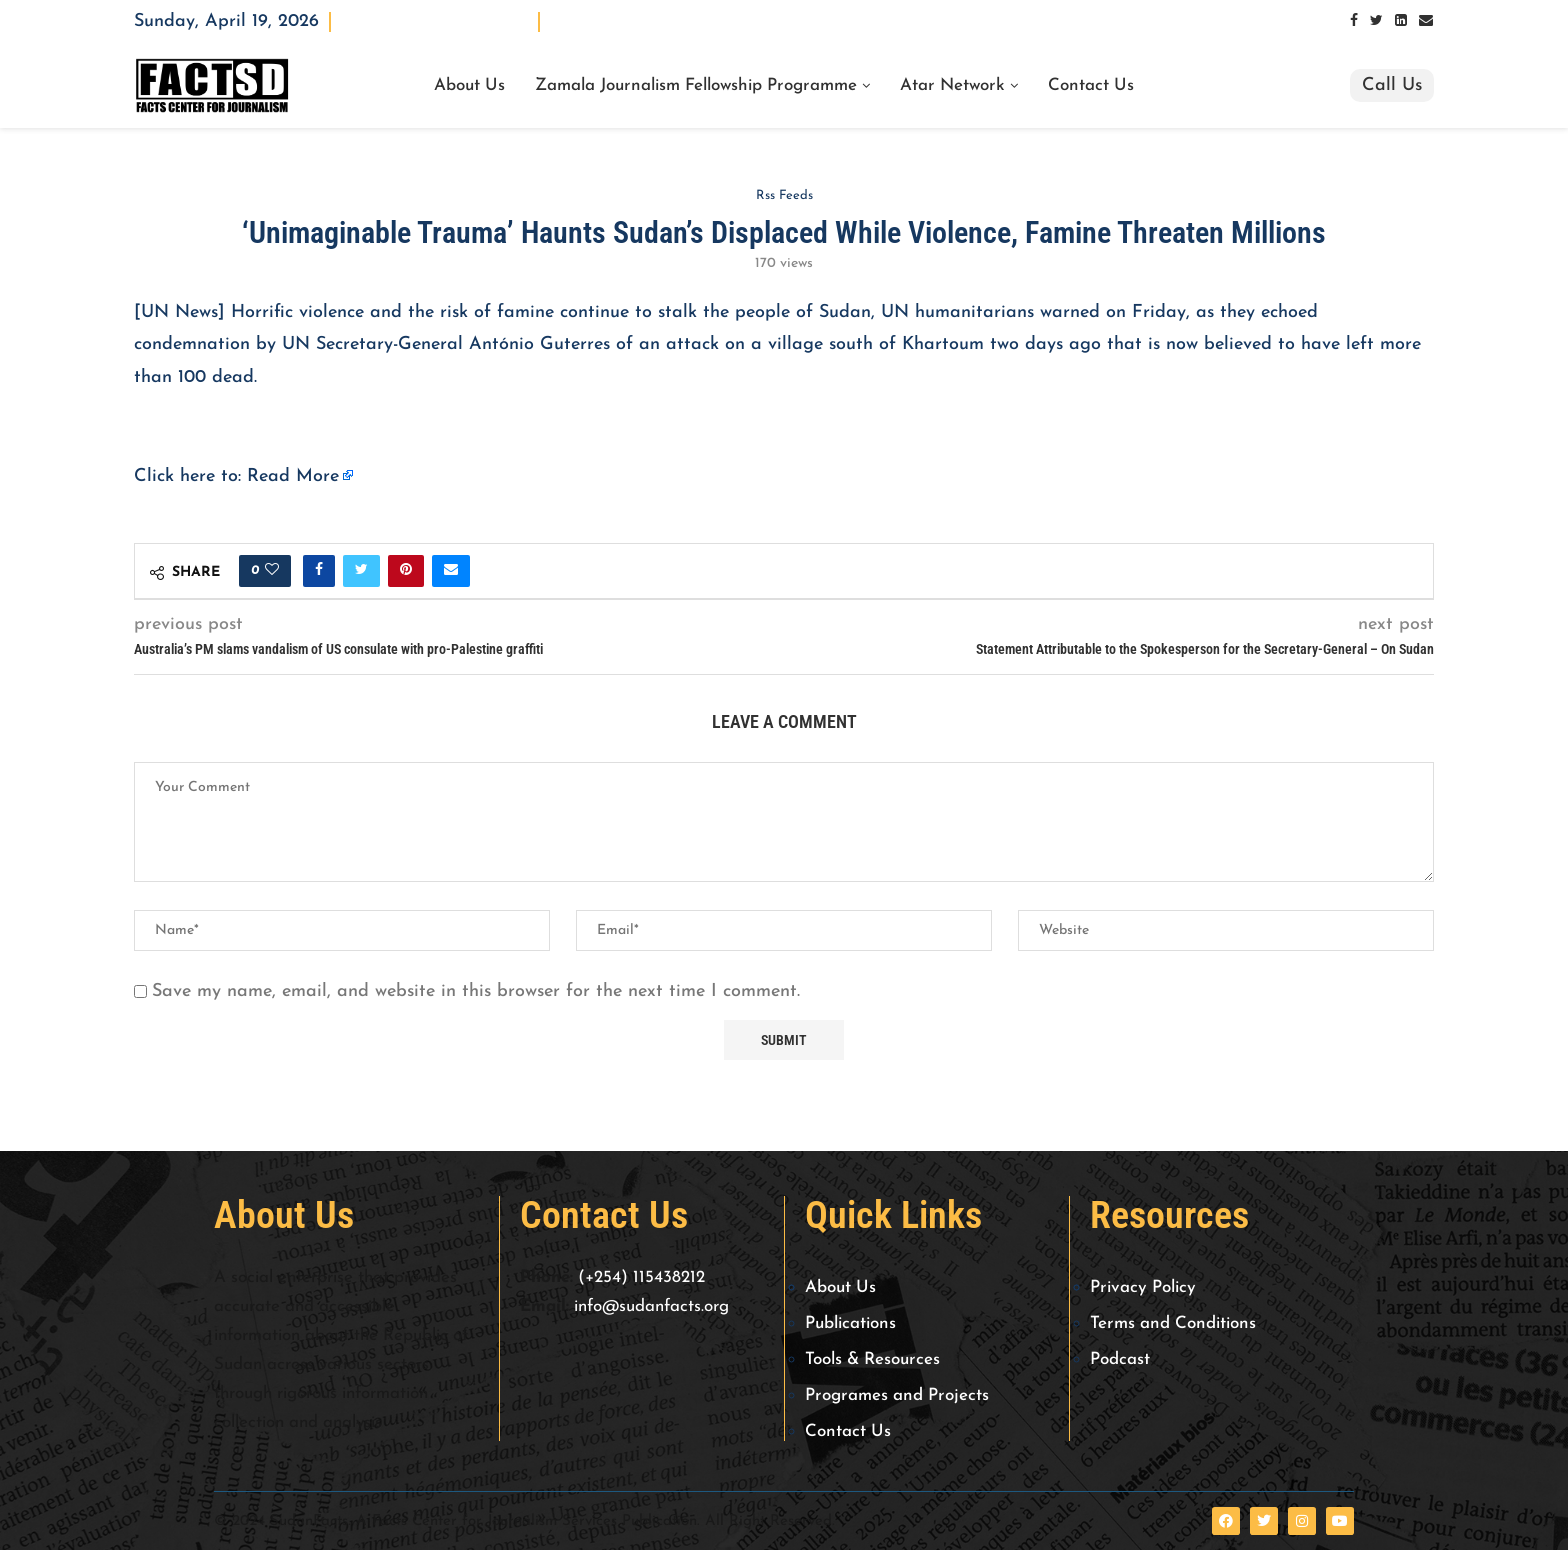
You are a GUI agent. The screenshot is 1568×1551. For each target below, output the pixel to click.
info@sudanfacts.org (651, 1306)
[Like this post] (272, 571)
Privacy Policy (1143, 1288)
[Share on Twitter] (361, 571)
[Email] (1426, 21)
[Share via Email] (451, 571)
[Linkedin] (1401, 21)
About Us (469, 86)
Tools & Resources (872, 1360)
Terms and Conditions (1173, 1324)
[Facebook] (1354, 21)
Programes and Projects (897, 1396)
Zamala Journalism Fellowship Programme (696, 86)
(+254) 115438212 (641, 1278)
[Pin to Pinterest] (406, 571)
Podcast (1120, 1360)
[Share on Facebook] (319, 571)
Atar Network (952, 86)
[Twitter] (1376, 21)
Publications (850, 1324)
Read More (293, 476)
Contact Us (1091, 86)
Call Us (1392, 85)
